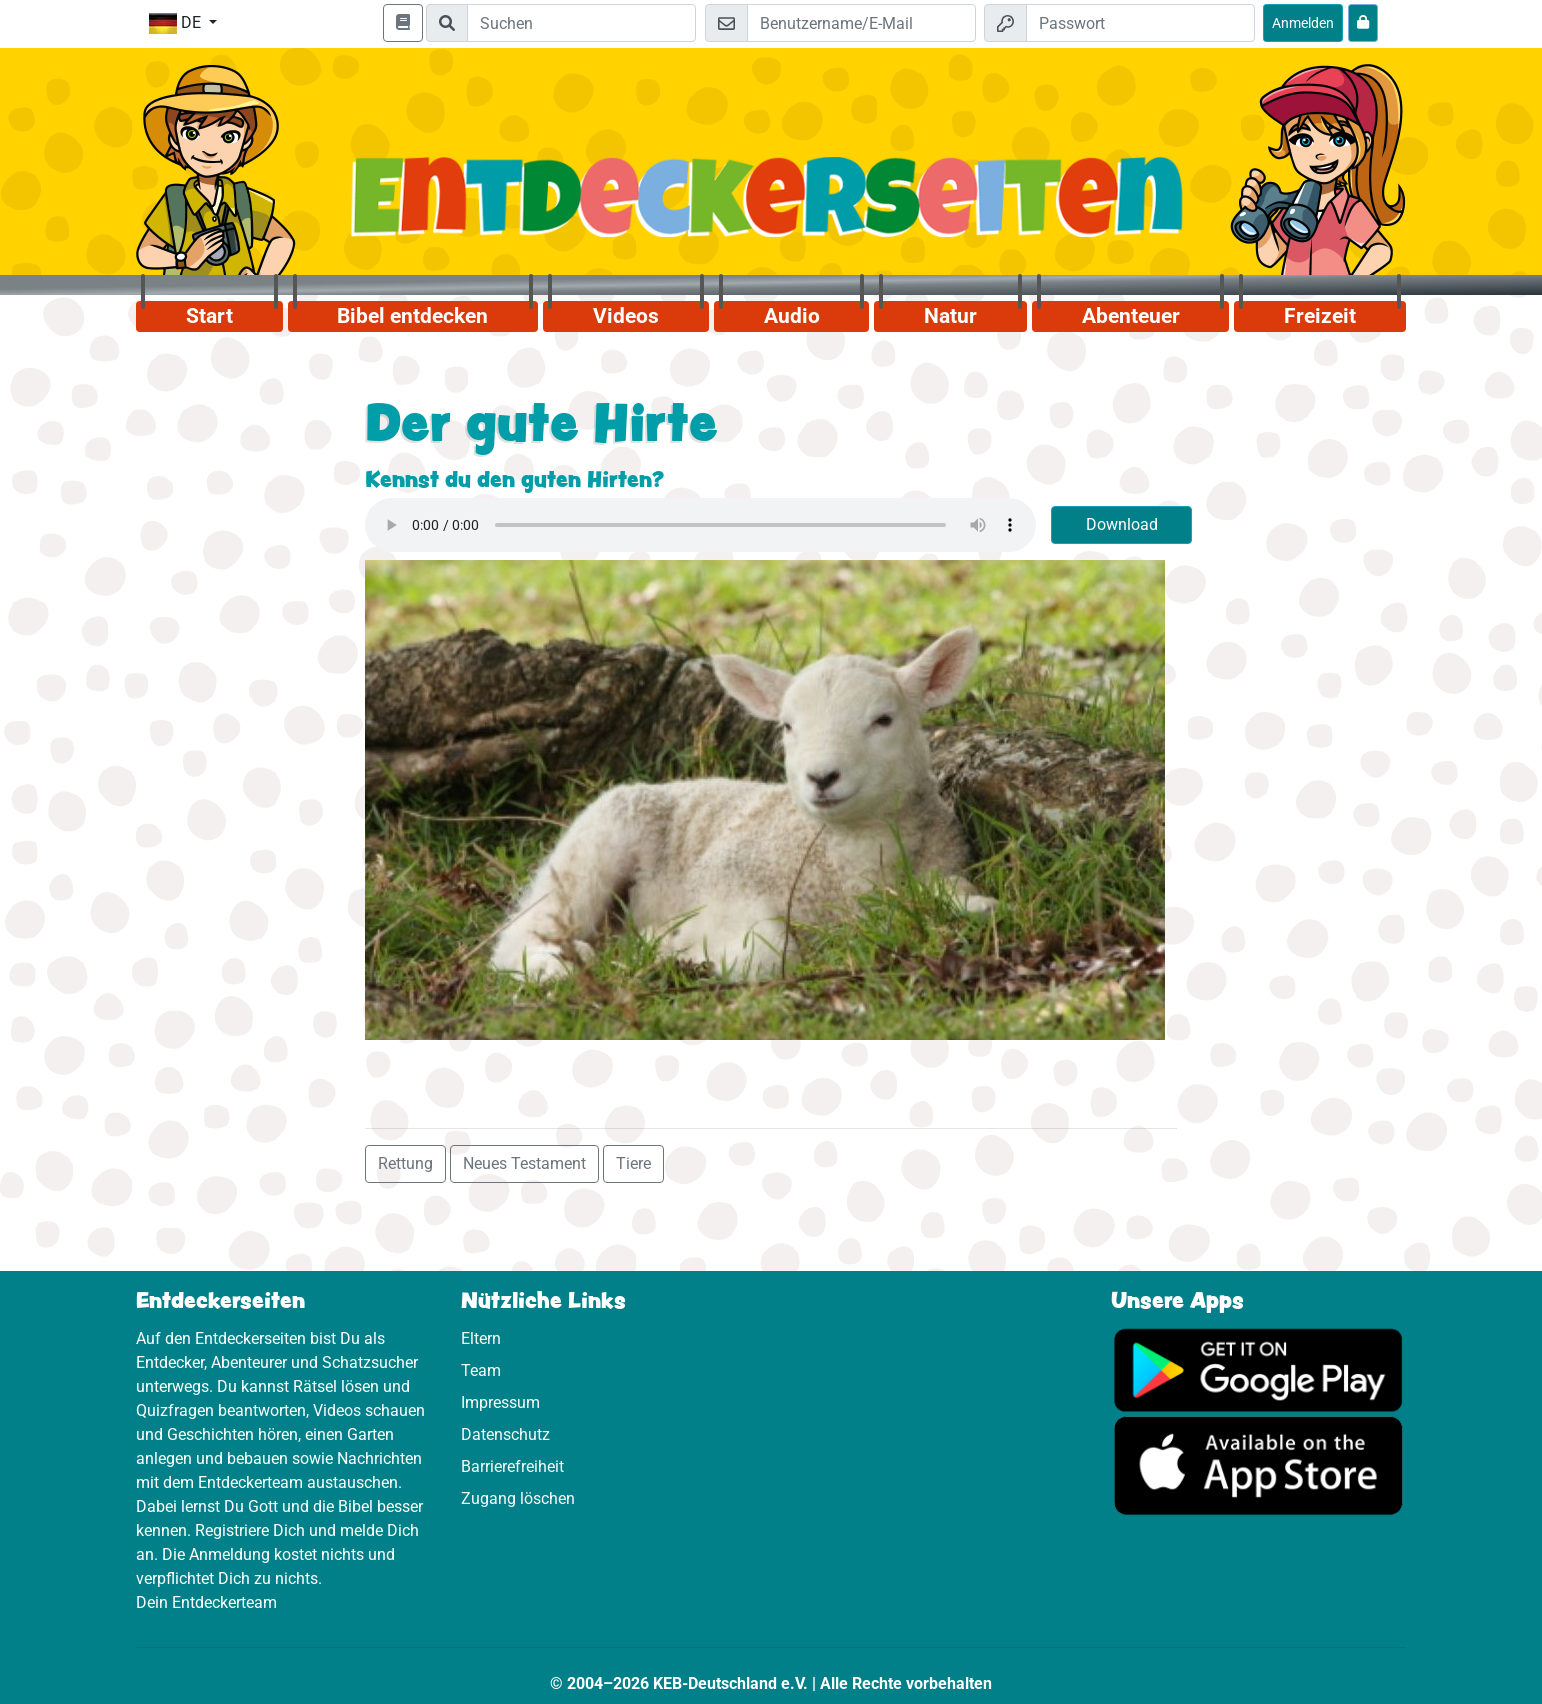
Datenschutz (505, 1434)
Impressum (500, 1402)
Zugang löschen (518, 1498)
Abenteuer (1131, 316)
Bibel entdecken (412, 316)
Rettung (405, 1163)
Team (481, 1370)
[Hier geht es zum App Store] (1258, 1464)
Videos (626, 316)
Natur (950, 316)
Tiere (633, 1163)
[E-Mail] (861, 23)
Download (1122, 524)
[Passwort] (1140, 23)
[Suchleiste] (581, 23)
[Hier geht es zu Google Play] (1258, 1368)
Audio (792, 316)
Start (209, 316)
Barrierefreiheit (512, 1466)
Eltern (481, 1338)
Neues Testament (524, 1163)
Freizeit (1320, 316)
